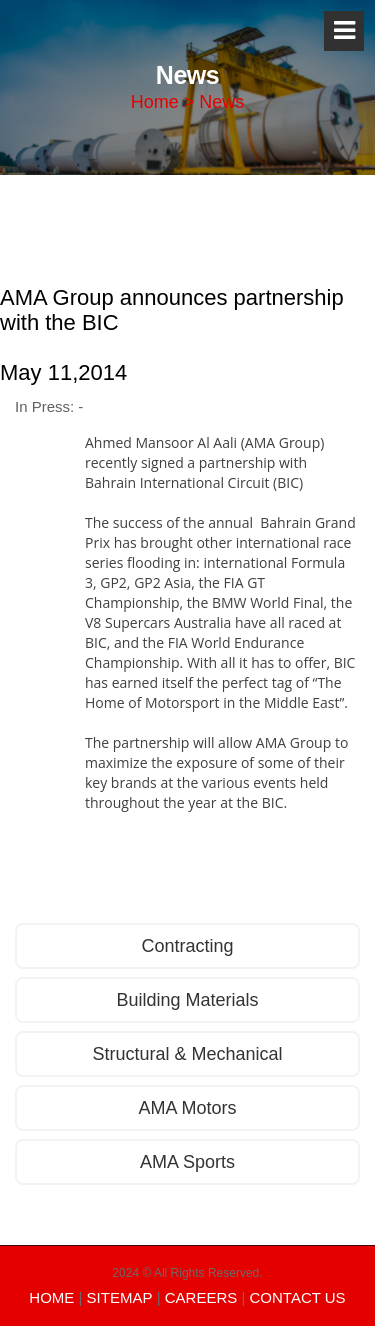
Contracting (187, 946)
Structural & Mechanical (187, 1054)
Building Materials (187, 1000)
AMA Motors (187, 1108)
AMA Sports (187, 1162)
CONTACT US (298, 1297)
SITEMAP (120, 1297)
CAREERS (201, 1297)
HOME (51, 1297)
